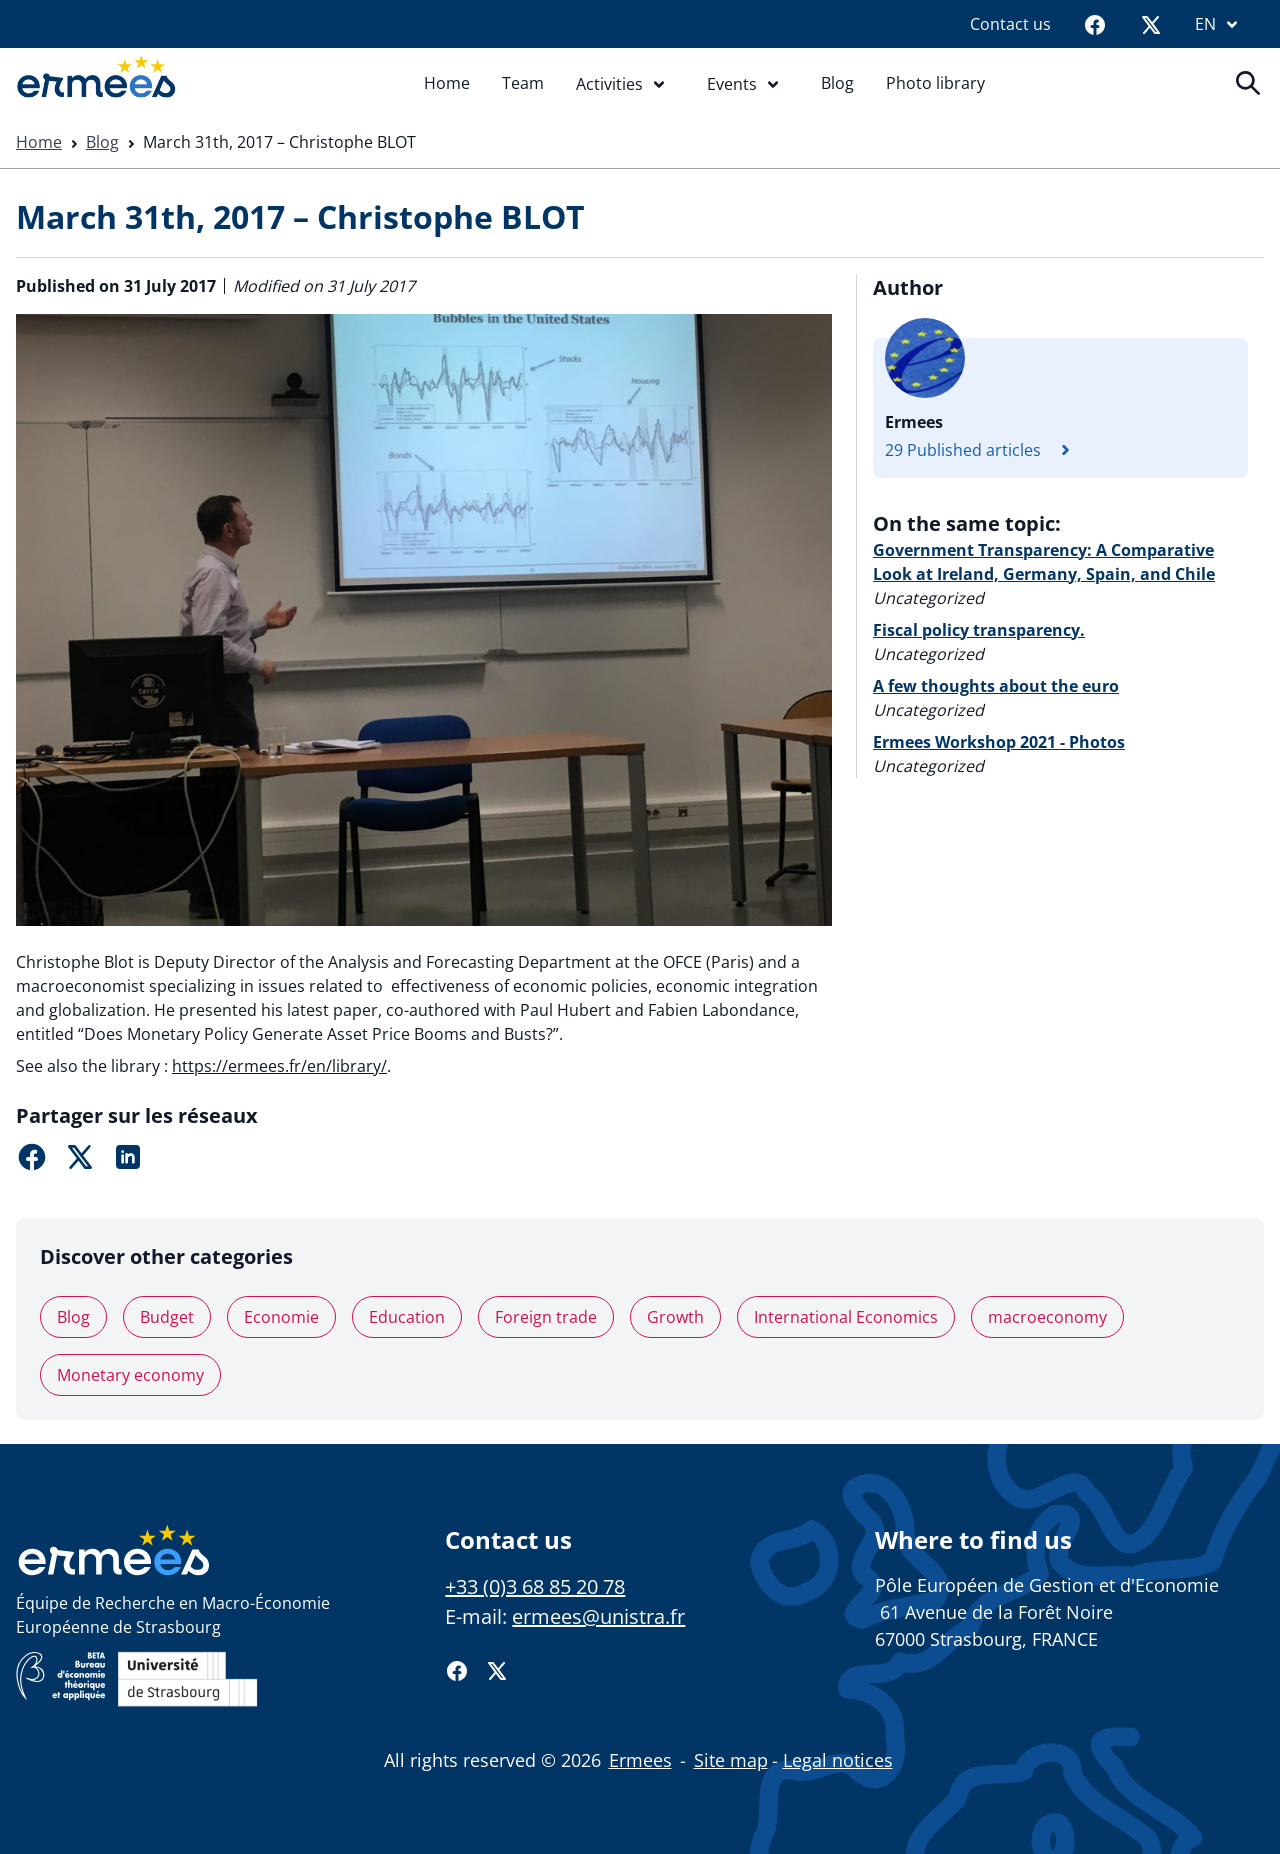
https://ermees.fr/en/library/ (279, 1066)
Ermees (640, 1760)
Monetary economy (130, 1375)
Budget (167, 1317)
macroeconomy (1047, 1317)
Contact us (1010, 24)
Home (447, 83)
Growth (675, 1317)
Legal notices (838, 1760)
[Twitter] (1151, 24)
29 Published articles (983, 450)
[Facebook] (1095, 24)
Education (407, 1317)
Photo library (935, 83)
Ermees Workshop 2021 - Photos (999, 742)
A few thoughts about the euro (996, 686)
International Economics (846, 1317)
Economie (281, 1317)
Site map (731, 1760)
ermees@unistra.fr (598, 1616)
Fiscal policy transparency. (979, 630)
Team (523, 83)
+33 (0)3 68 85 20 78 (535, 1586)
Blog (837, 83)
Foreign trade (546, 1317)
